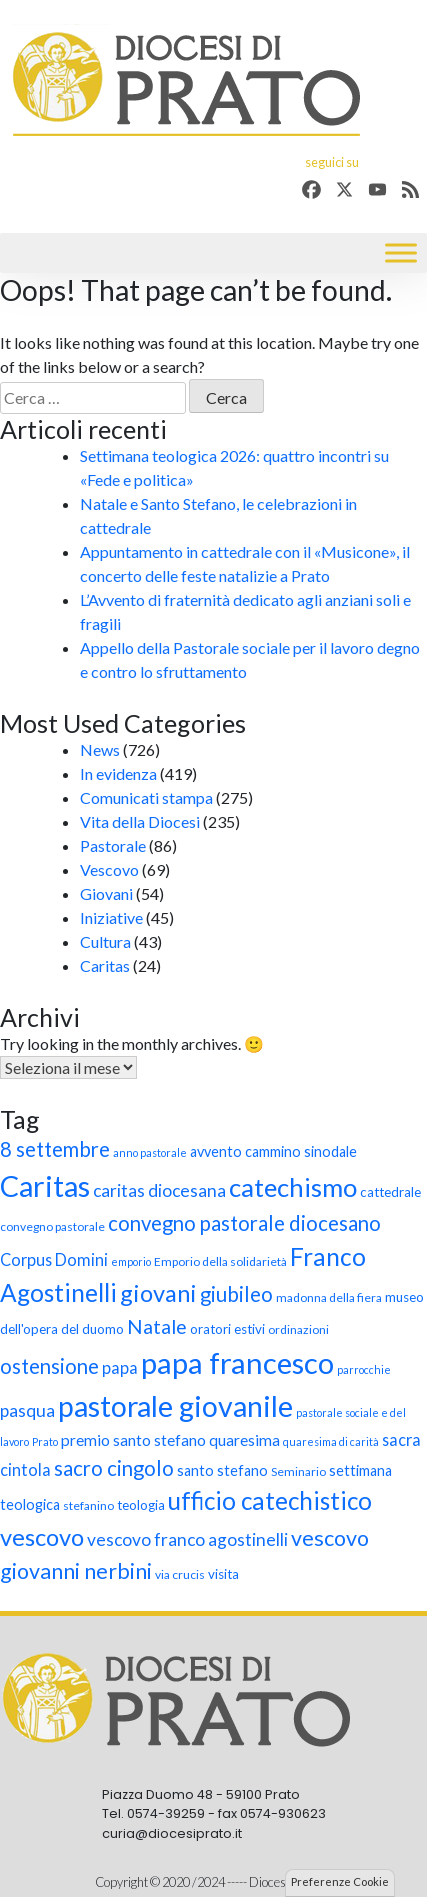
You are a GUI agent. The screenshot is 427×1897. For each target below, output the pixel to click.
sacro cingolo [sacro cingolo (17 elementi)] (114, 1468)
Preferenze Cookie (340, 1881)
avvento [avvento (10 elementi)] (216, 1151)
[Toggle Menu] (401, 253)
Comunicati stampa (146, 797)
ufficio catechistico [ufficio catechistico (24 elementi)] (270, 1500)
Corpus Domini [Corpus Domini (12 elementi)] (54, 1259)
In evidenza (118, 773)
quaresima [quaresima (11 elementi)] (244, 1440)
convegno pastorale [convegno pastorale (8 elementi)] (52, 1226)
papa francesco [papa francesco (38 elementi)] (237, 1362)
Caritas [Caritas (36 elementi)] (45, 1186)
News (100, 749)
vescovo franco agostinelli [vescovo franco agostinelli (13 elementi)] (187, 1539)
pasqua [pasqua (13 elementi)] (27, 1410)
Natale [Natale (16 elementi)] (157, 1326)
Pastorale (113, 845)
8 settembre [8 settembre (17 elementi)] (55, 1149)
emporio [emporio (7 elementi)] (131, 1261)
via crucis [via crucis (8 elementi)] (180, 1574)
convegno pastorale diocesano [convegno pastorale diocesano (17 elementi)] (244, 1223)
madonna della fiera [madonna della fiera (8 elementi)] (329, 1297)
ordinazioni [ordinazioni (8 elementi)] (298, 1329)
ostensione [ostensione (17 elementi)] (49, 1366)
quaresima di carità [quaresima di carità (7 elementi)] (331, 1441)
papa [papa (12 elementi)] (120, 1367)
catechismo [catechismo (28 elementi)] (293, 1187)
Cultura (105, 941)
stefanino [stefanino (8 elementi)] (88, 1505)
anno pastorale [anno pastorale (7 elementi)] (150, 1152)
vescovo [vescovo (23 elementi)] (42, 1537)
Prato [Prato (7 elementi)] (45, 1441)
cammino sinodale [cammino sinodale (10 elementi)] (301, 1151)
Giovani (106, 893)
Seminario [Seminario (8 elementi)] (298, 1471)
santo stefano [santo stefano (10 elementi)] (222, 1470)
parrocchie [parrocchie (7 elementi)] (364, 1369)
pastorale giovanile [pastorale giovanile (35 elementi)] (175, 1406)
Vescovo (109, 869)
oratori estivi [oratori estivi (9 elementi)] (227, 1329)
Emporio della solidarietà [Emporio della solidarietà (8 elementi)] (220, 1261)
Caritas (105, 965)
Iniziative (111, 917)
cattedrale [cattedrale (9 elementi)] (390, 1192)
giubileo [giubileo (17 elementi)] (236, 1294)
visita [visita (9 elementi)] (223, 1574)
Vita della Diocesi (140, 821)
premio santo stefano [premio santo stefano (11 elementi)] (133, 1440)
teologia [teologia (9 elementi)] (141, 1505)
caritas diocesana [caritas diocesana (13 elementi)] (159, 1190)
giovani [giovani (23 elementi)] (158, 1293)
